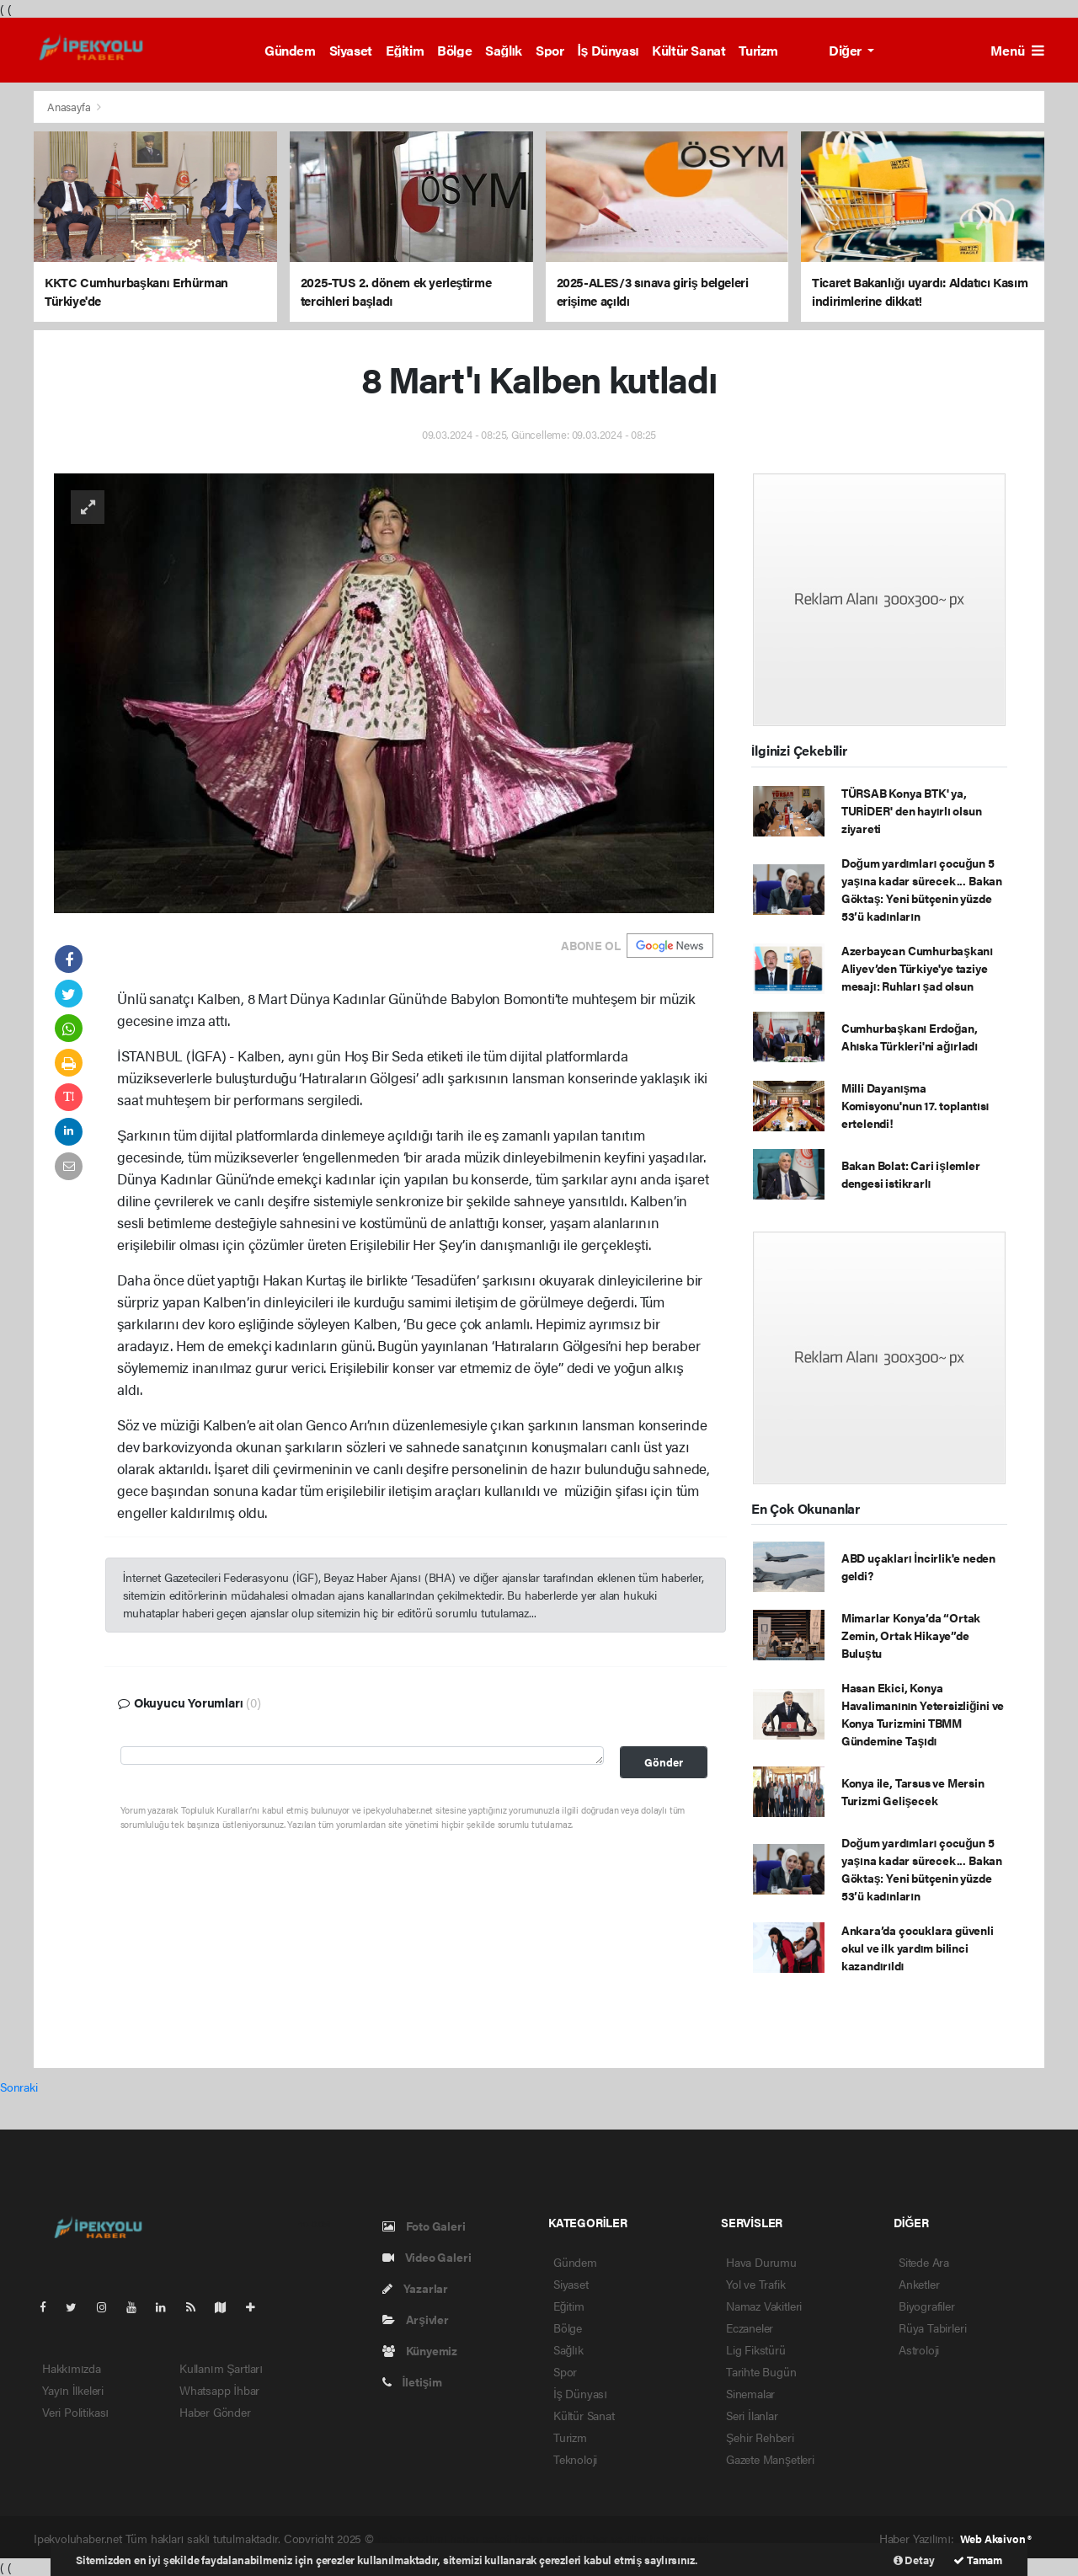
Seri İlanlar (752, 2415)
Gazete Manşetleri (770, 2458)
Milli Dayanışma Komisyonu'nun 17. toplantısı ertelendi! (915, 1105)
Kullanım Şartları (221, 2368)
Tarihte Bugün (761, 2371)
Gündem (290, 50)
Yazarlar (415, 2287)
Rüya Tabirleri (932, 2327)
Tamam (977, 2560)
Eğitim (405, 50)
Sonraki (19, 2086)
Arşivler (415, 2319)
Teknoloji (575, 2458)
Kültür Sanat (688, 50)
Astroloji (919, 2349)
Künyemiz (419, 2350)
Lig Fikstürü (756, 2349)
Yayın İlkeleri (73, 2389)
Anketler (919, 2283)
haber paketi (480, 2538)
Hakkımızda (71, 2368)
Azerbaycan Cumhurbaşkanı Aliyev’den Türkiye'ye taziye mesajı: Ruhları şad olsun (917, 968)
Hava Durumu (761, 2261)
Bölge (454, 50)
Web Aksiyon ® (996, 2539)
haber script (679, 2538)
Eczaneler (749, 2327)
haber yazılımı (412, 2538)
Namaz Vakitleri (764, 2305)
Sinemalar (750, 2393)
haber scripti (546, 2538)
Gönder (663, 1762)
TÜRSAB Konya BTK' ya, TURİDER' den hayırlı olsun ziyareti (911, 810)
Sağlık (503, 50)
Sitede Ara (924, 2261)
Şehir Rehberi (760, 2437)
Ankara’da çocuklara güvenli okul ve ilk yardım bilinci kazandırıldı (917, 1947)
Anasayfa (70, 107)
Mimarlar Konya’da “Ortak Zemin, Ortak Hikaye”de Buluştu (910, 1635)
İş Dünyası (607, 50)
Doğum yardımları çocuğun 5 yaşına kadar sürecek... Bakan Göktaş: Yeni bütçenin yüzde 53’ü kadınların (921, 889)
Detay (914, 2560)
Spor (549, 50)
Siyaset (350, 50)
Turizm (758, 50)
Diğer (846, 50)
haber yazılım (612, 2538)
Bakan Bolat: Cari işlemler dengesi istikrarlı (910, 1174)
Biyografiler (927, 2305)
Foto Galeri (424, 2225)
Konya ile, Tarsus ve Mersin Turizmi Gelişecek (913, 1791)
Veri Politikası (75, 2411)
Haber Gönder (215, 2411)
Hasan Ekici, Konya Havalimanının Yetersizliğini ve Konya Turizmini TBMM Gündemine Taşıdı (922, 1714)
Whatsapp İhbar (219, 2389)
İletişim (412, 2381)
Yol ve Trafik (756, 2283)
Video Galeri (426, 2256)
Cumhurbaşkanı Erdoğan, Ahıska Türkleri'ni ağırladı (909, 1036)
